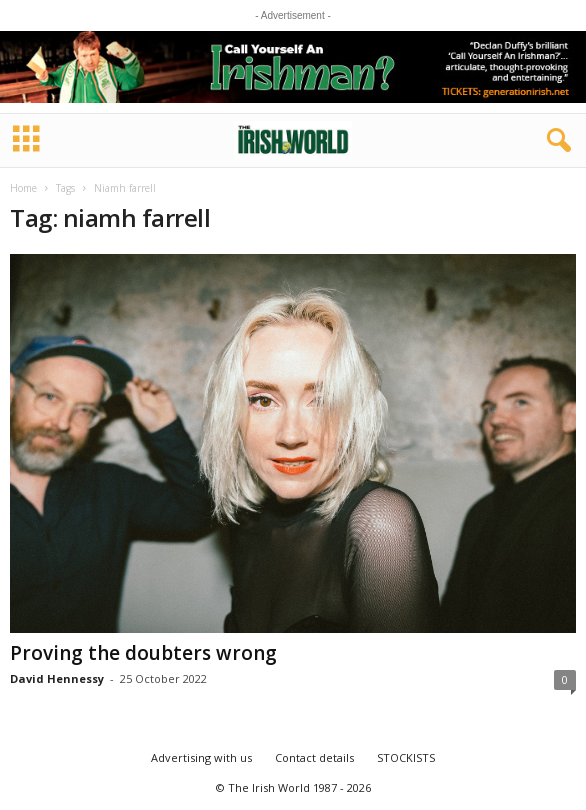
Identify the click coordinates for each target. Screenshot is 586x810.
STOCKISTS (406, 757)
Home (23, 188)
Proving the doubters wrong (143, 653)
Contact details (314, 757)
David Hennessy (57, 678)
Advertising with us (201, 757)
